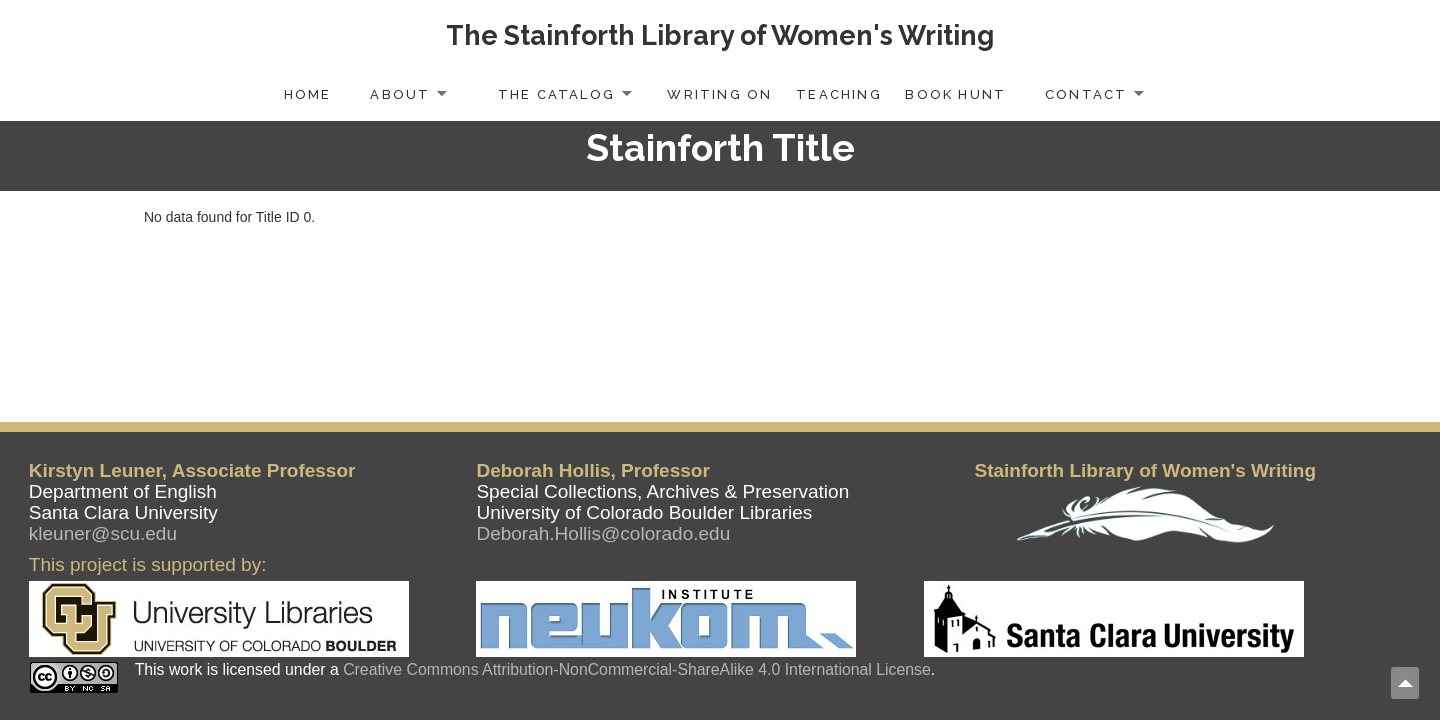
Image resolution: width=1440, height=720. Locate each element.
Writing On (719, 94)
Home (308, 94)
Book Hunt (955, 94)
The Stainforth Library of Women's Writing (720, 35)
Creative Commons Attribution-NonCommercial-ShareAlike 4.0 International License (637, 669)
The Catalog (556, 94)
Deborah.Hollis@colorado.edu (603, 533)
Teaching (839, 94)
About (400, 94)
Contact (1086, 94)
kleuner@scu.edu (103, 533)
